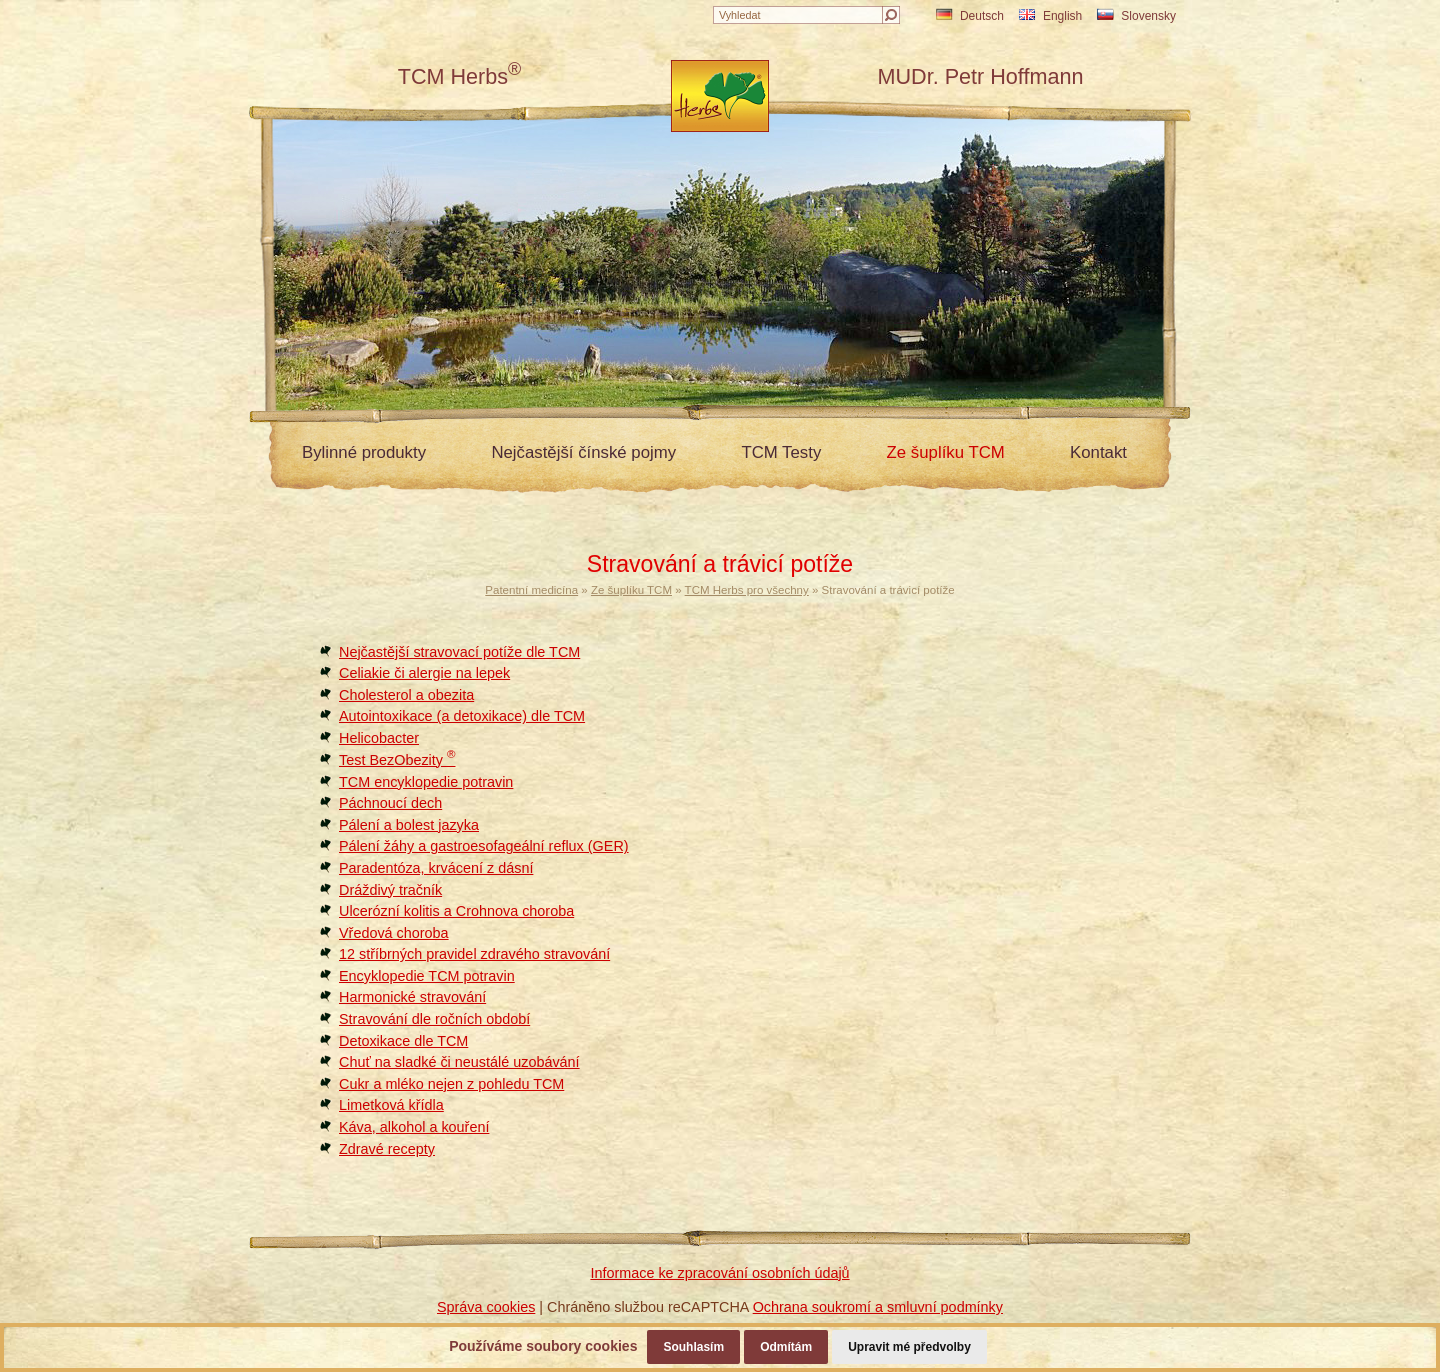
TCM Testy (781, 452)
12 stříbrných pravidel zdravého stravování (474, 954)
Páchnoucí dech (390, 803)
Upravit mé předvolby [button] (909, 1347)
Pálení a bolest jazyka (409, 825)
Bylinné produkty (364, 452)
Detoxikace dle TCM (403, 1041)
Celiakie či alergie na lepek (424, 673)
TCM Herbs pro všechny (747, 590)
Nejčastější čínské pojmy (583, 452)
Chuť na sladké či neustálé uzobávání (459, 1062)
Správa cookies (486, 1307)
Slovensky (1136, 16)
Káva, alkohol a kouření (414, 1127)
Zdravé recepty (387, 1149)
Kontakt (1098, 452)
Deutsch (970, 16)
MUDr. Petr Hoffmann (980, 76)
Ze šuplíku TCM (946, 452)
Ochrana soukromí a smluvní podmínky (878, 1307)
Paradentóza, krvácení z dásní (436, 868)
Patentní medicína (531, 590)
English (1050, 16)
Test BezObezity (397, 760)
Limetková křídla (391, 1105)
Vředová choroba (394, 933)
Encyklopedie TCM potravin (427, 976)
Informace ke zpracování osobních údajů (719, 1273)
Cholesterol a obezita (406, 695)
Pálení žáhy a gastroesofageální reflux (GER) (484, 846)
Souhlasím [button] (693, 1347)
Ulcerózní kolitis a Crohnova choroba (456, 911)
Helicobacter (379, 738)
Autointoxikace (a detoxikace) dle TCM (462, 716)
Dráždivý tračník (390, 890)
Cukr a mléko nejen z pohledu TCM (451, 1084)
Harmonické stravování (412, 997)
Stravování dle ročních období (434, 1019)
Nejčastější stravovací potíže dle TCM (459, 652)
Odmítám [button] (786, 1347)
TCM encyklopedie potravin (426, 782)
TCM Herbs (460, 76)
